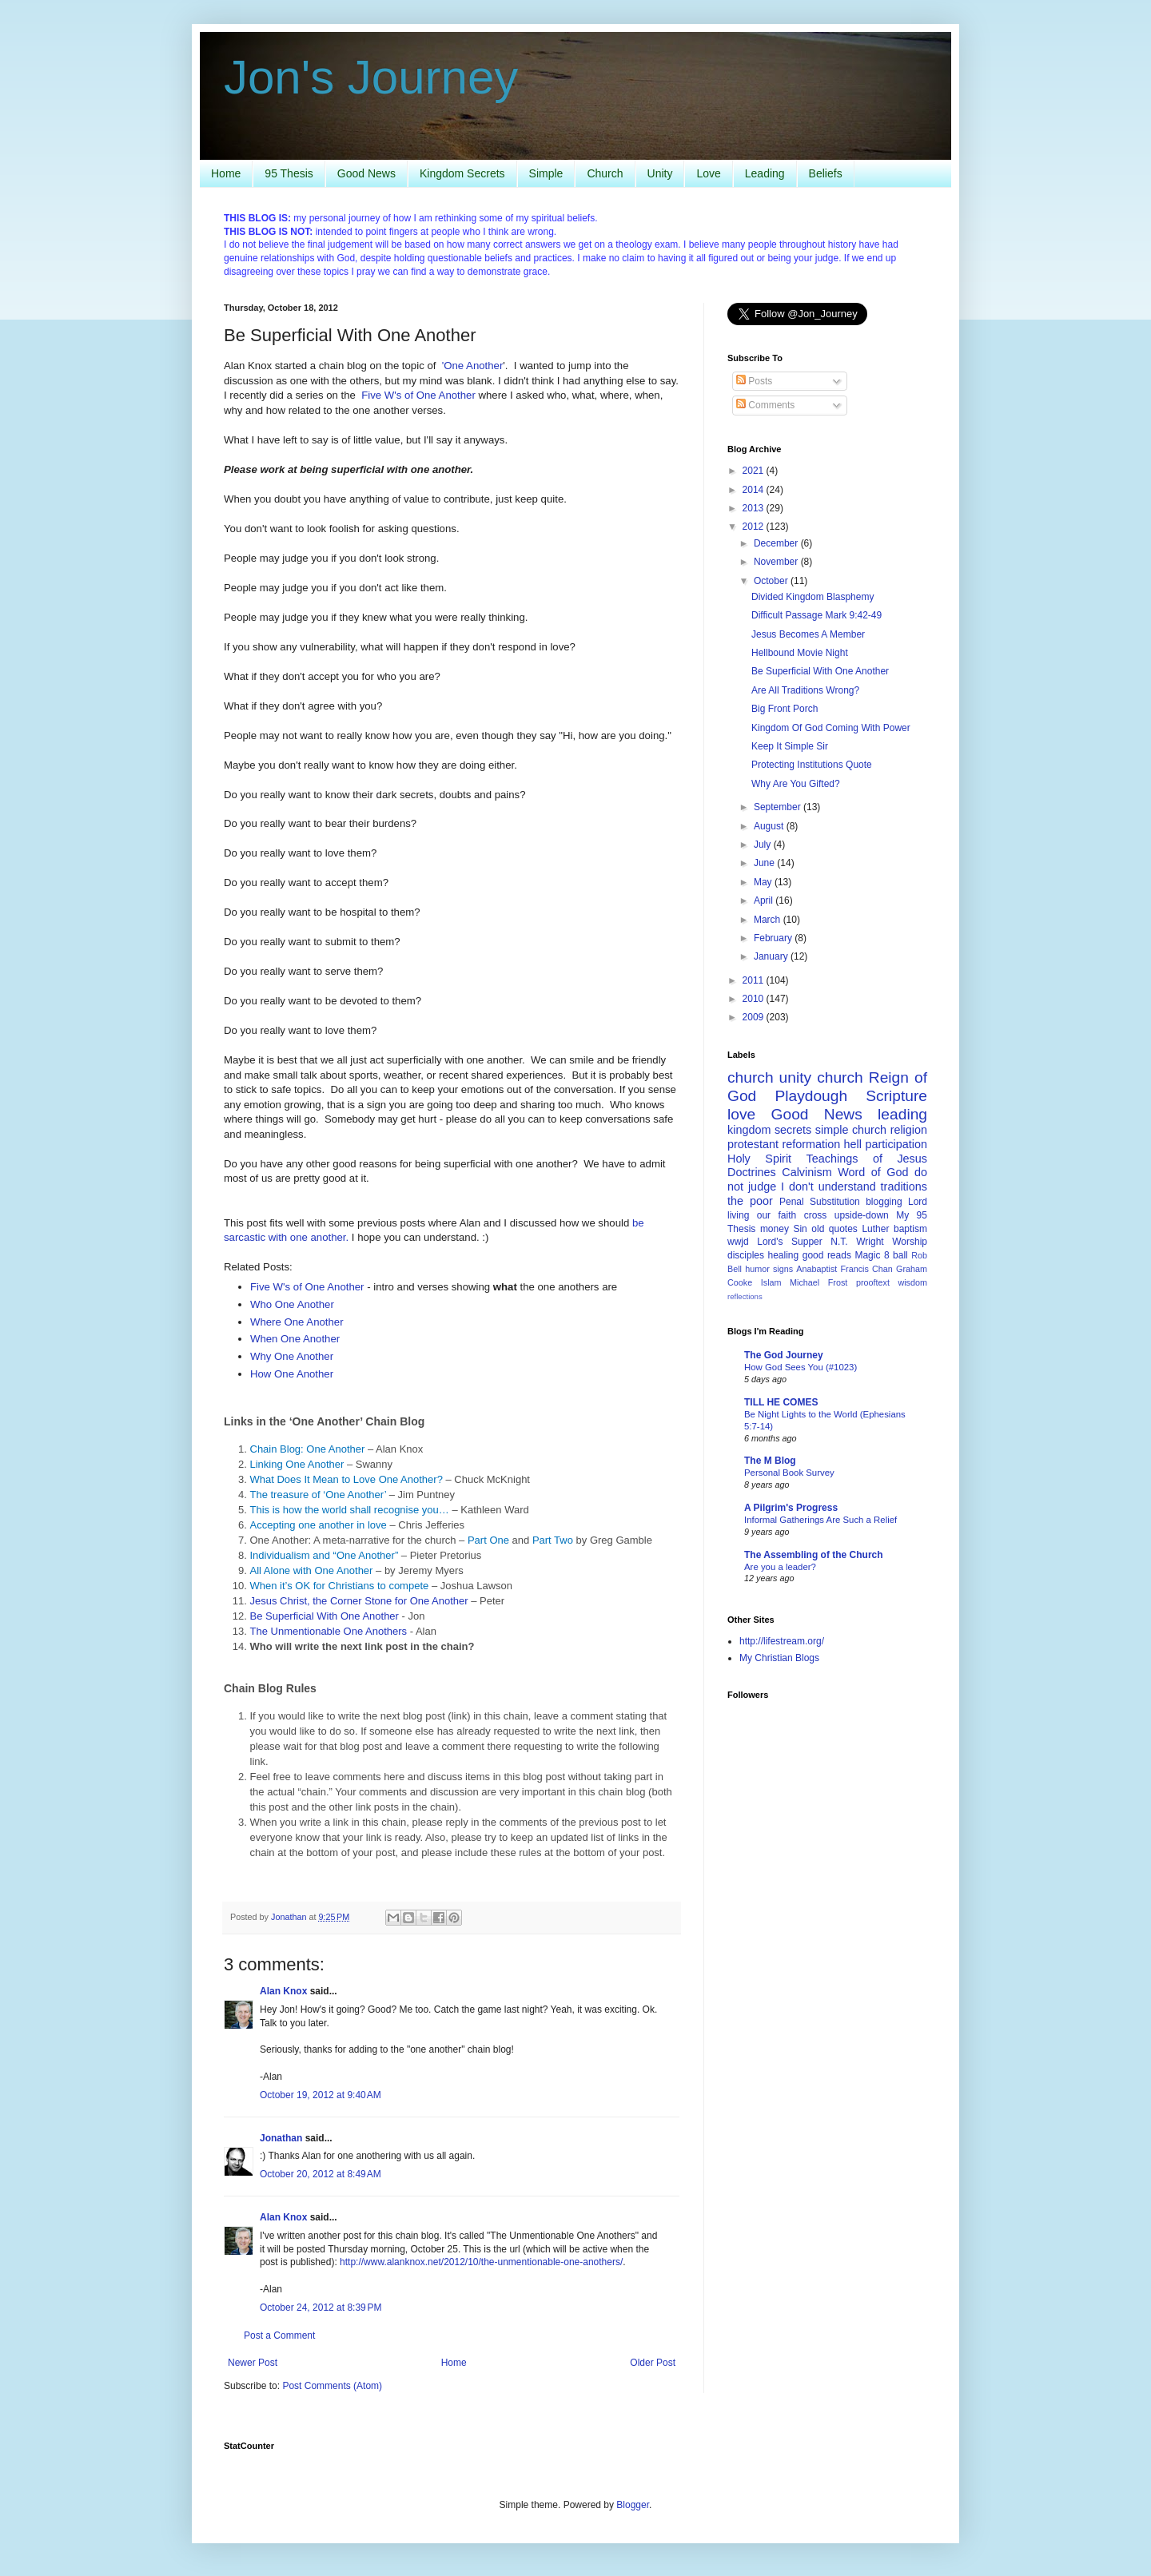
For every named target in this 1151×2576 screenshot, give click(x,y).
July (764, 844)
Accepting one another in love (318, 1525)
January (772, 956)
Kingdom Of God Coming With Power (830, 727)
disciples (745, 1255)
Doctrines (751, 1172)
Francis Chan (867, 1269)
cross (815, 1215)
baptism (910, 1228)
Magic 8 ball (880, 1255)
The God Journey (783, 1355)
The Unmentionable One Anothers (329, 1631)
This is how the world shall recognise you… (349, 1510)
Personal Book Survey (789, 1472)
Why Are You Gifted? (795, 783)
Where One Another (297, 1322)
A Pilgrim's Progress (791, 1507)
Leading (765, 173)
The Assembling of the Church (813, 1554)
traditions (904, 1186)
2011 (755, 980)
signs (783, 1269)
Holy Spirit (759, 1158)
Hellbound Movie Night (799, 652)
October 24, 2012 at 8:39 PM (320, 2307)
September (778, 807)
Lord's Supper (789, 1241)
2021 (755, 470)
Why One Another (291, 1356)
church (840, 1077)
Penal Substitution (819, 1201)
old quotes (834, 1228)
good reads (827, 1255)
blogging (884, 1201)
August (770, 826)
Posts (754, 381)
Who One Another (292, 1304)
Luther (875, 1228)
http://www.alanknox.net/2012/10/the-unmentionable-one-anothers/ (481, 2262)
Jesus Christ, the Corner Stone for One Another (359, 1601)
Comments (765, 405)
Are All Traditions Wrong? (805, 690)
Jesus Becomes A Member (808, 634)
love (741, 1114)
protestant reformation (783, 1144)
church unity (769, 1077)
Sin (799, 1228)
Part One (488, 1540)
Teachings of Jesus (866, 1158)
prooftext (873, 1282)
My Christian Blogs (779, 1658)
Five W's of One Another (418, 395)
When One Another (295, 1339)
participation (896, 1144)
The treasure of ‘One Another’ (318, 1495)
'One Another (473, 366)
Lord (917, 1201)
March (768, 919)
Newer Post (252, 2362)
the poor (750, 1201)
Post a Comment (279, 2335)
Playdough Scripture (851, 1095)
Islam (771, 1282)
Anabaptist (816, 1269)
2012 (755, 526)
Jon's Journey (371, 77)
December (777, 543)
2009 (755, 1017)
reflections (745, 1296)
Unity (660, 173)
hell (853, 1144)
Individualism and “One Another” (324, 1555)
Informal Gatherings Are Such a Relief (820, 1520)
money (774, 1228)
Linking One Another (297, 1464)
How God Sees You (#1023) (800, 1367)
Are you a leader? (780, 1567)
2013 (755, 508)
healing (783, 1255)
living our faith (761, 1215)
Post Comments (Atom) (332, 2385)
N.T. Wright (856, 1241)
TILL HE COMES (781, 1402)
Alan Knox (283, 1991)
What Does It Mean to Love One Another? (346, 1479)
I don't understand (828, 1186)
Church (605, 173)
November (777, 561)
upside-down (861, 1215)
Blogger (632, 2504)
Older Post (652, 2362)
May (764, 882)
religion (908, 1129)
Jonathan (281, 2138)
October (772, 580)
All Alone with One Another (311, 1570)
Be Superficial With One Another (324, 1616)
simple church (850, 1129)
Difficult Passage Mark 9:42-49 (816, 615)
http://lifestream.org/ (781, 1641)
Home (226, 173)
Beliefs (825, 173)
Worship (909, 1241)
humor (757, 1269)
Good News (366, 173)
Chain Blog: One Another (307, 1449)
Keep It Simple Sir (789, 746)
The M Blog (770, 1460)
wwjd (738, 1241)
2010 (755, 998)
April (764, 900)
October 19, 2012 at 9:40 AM (320, 2095)
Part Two (552, 1540)
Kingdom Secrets (462, 173)
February (774, 938)
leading (902, 1114)
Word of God (873, 1172)
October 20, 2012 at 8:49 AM (320, 2174)
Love (708, 173)
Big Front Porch (784, 708)
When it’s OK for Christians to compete (339, 1586)
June (765, 863)
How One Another (291, 1374)
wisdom (912, 1282)
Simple (546, 173)
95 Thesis (289, 173)
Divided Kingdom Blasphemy (812, 596)
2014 (755, 489)
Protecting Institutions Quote (811, 764)
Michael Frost (818, 1282)
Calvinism (806, 1172)
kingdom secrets (769, 1129)
